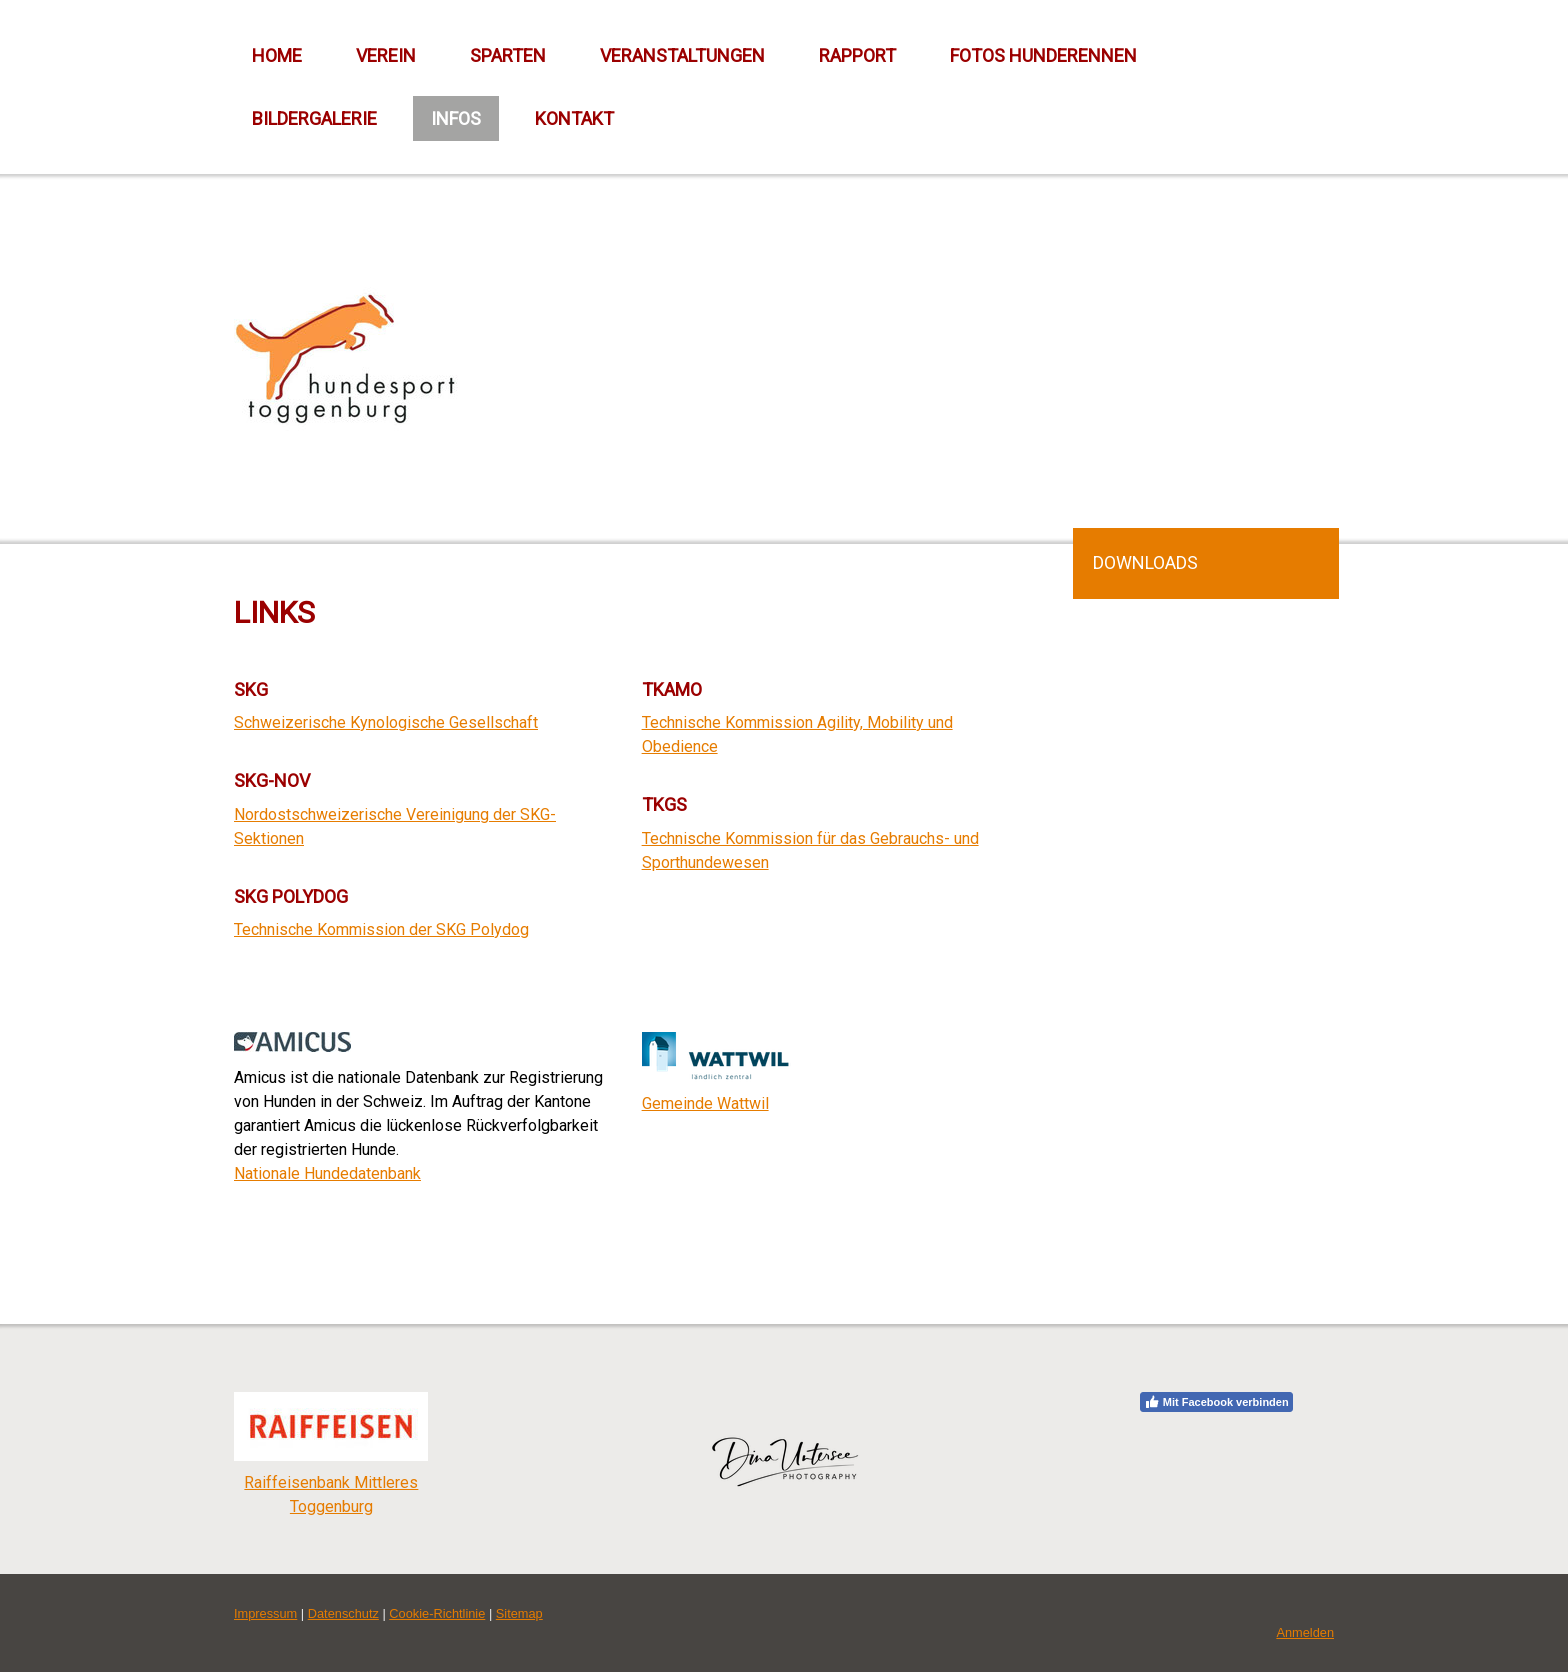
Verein (386, 55)
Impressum (265, 1613)
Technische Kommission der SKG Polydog (381, 929)
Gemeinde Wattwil (705, 1103)
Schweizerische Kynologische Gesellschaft (386, 722)
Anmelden (1305, 1632)
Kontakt (574, 118)
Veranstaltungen (682, 55)
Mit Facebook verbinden (1216, 1402)
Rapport (857, 55)
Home (277, 55)
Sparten (508, 55)
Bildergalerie (314, 118)
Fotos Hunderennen (1043, 55)
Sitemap (519, 1613)
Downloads (1145, 562)
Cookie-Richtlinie (437, 1613)
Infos (456, 118)
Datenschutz (343, 1613)
